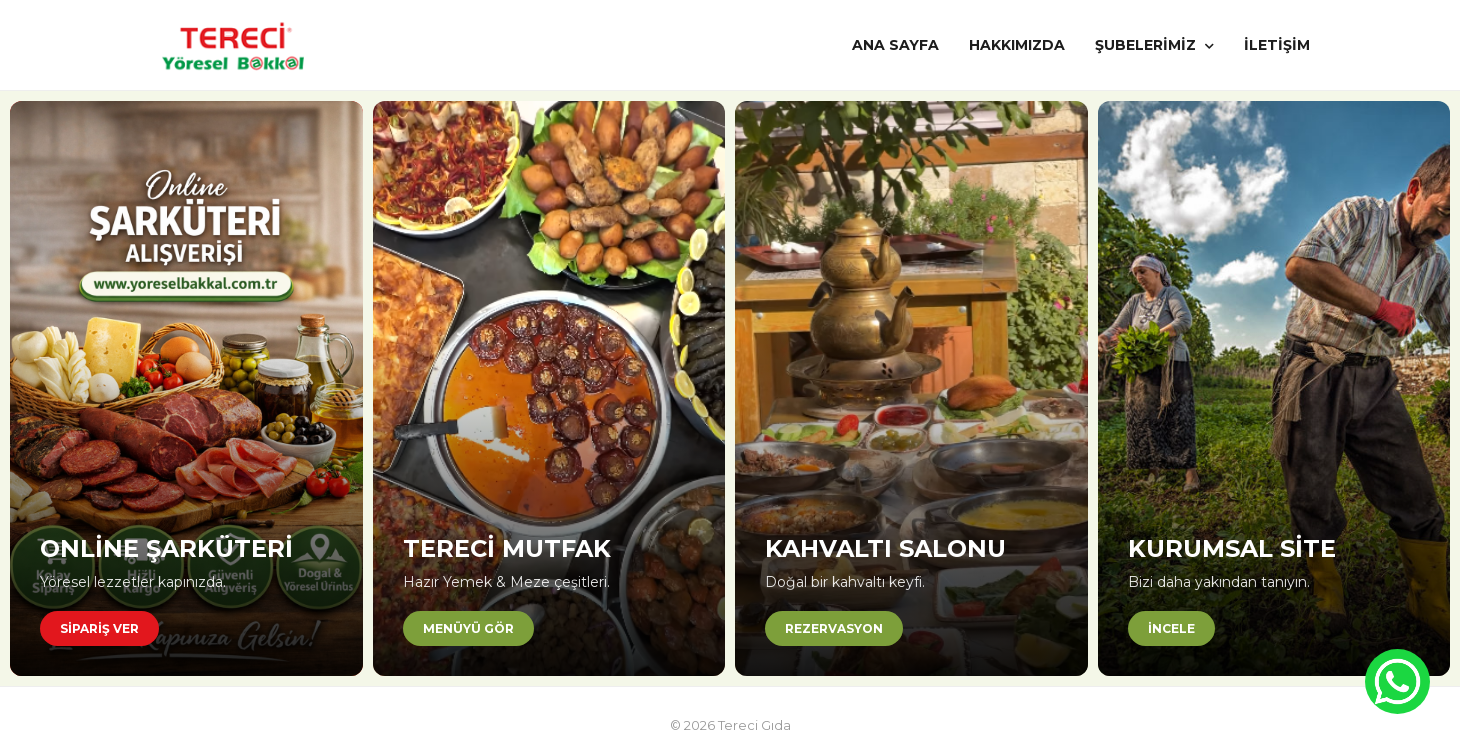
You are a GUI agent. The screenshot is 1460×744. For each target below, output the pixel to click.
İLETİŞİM (1277, 45)
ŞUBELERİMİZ (1154, 45)
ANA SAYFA (895, 45)
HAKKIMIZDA (1017, 45)
